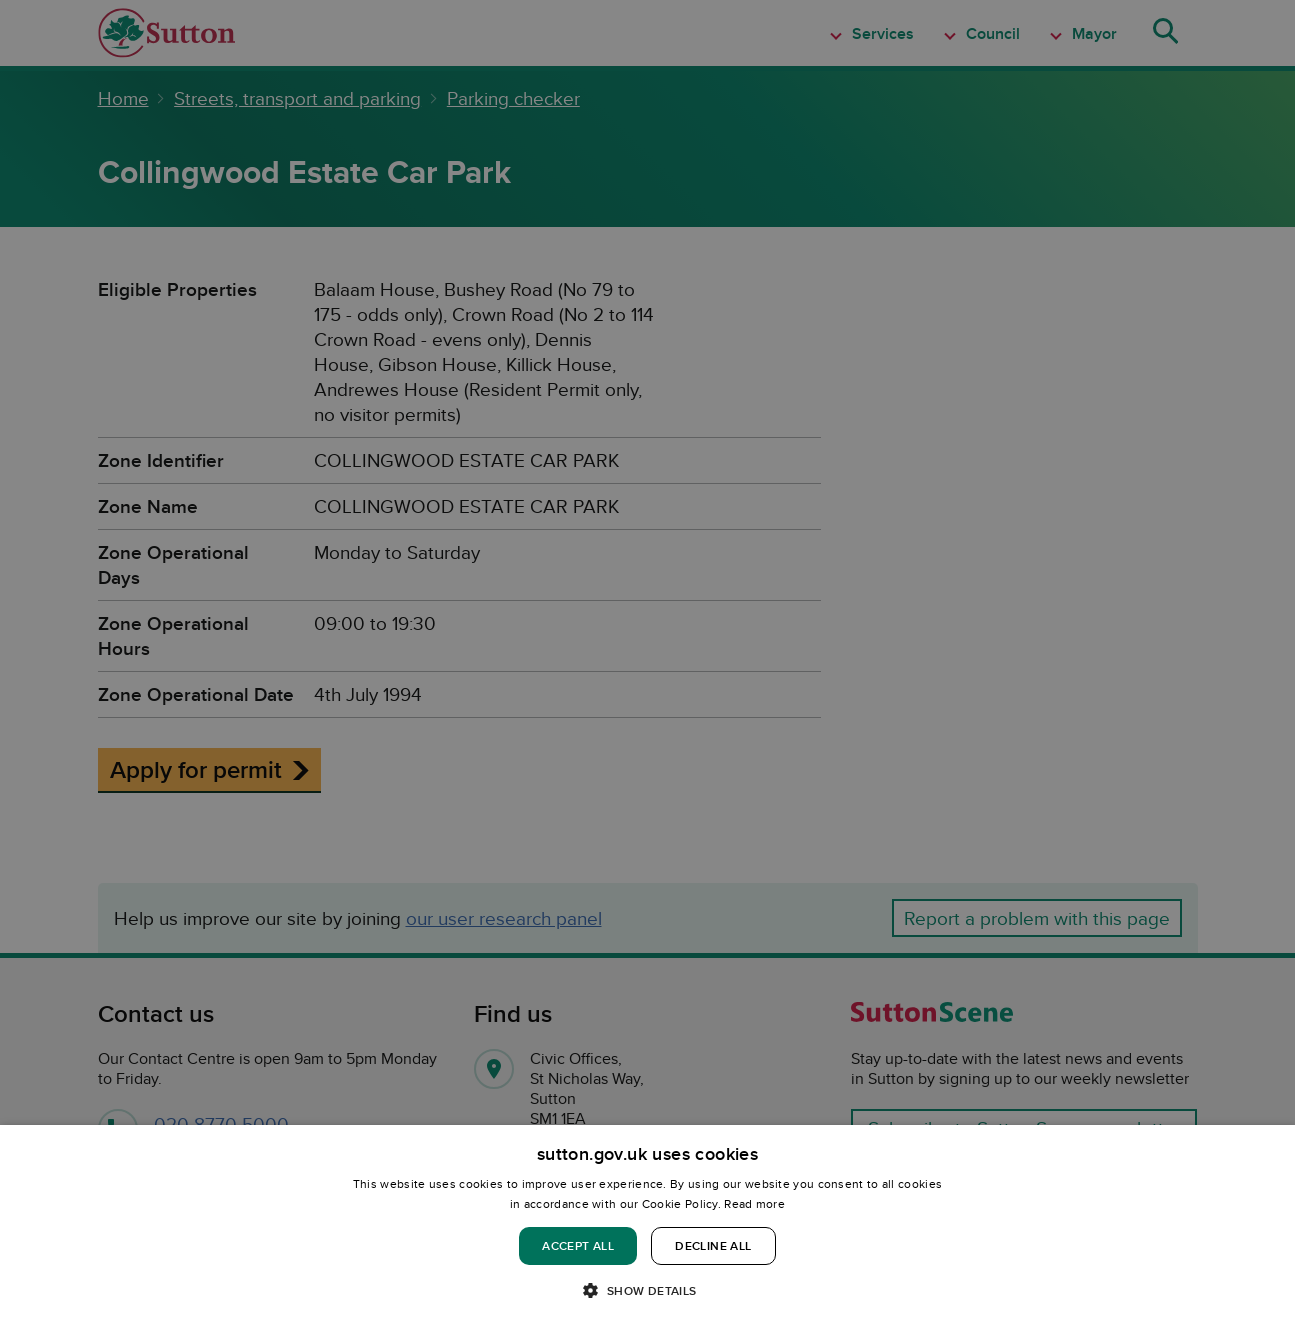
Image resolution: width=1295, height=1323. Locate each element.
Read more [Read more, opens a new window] (754, 1203)
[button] (647, 1289)
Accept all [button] (578, 1245)
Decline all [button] (713, 1245)
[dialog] (647, 1224)
